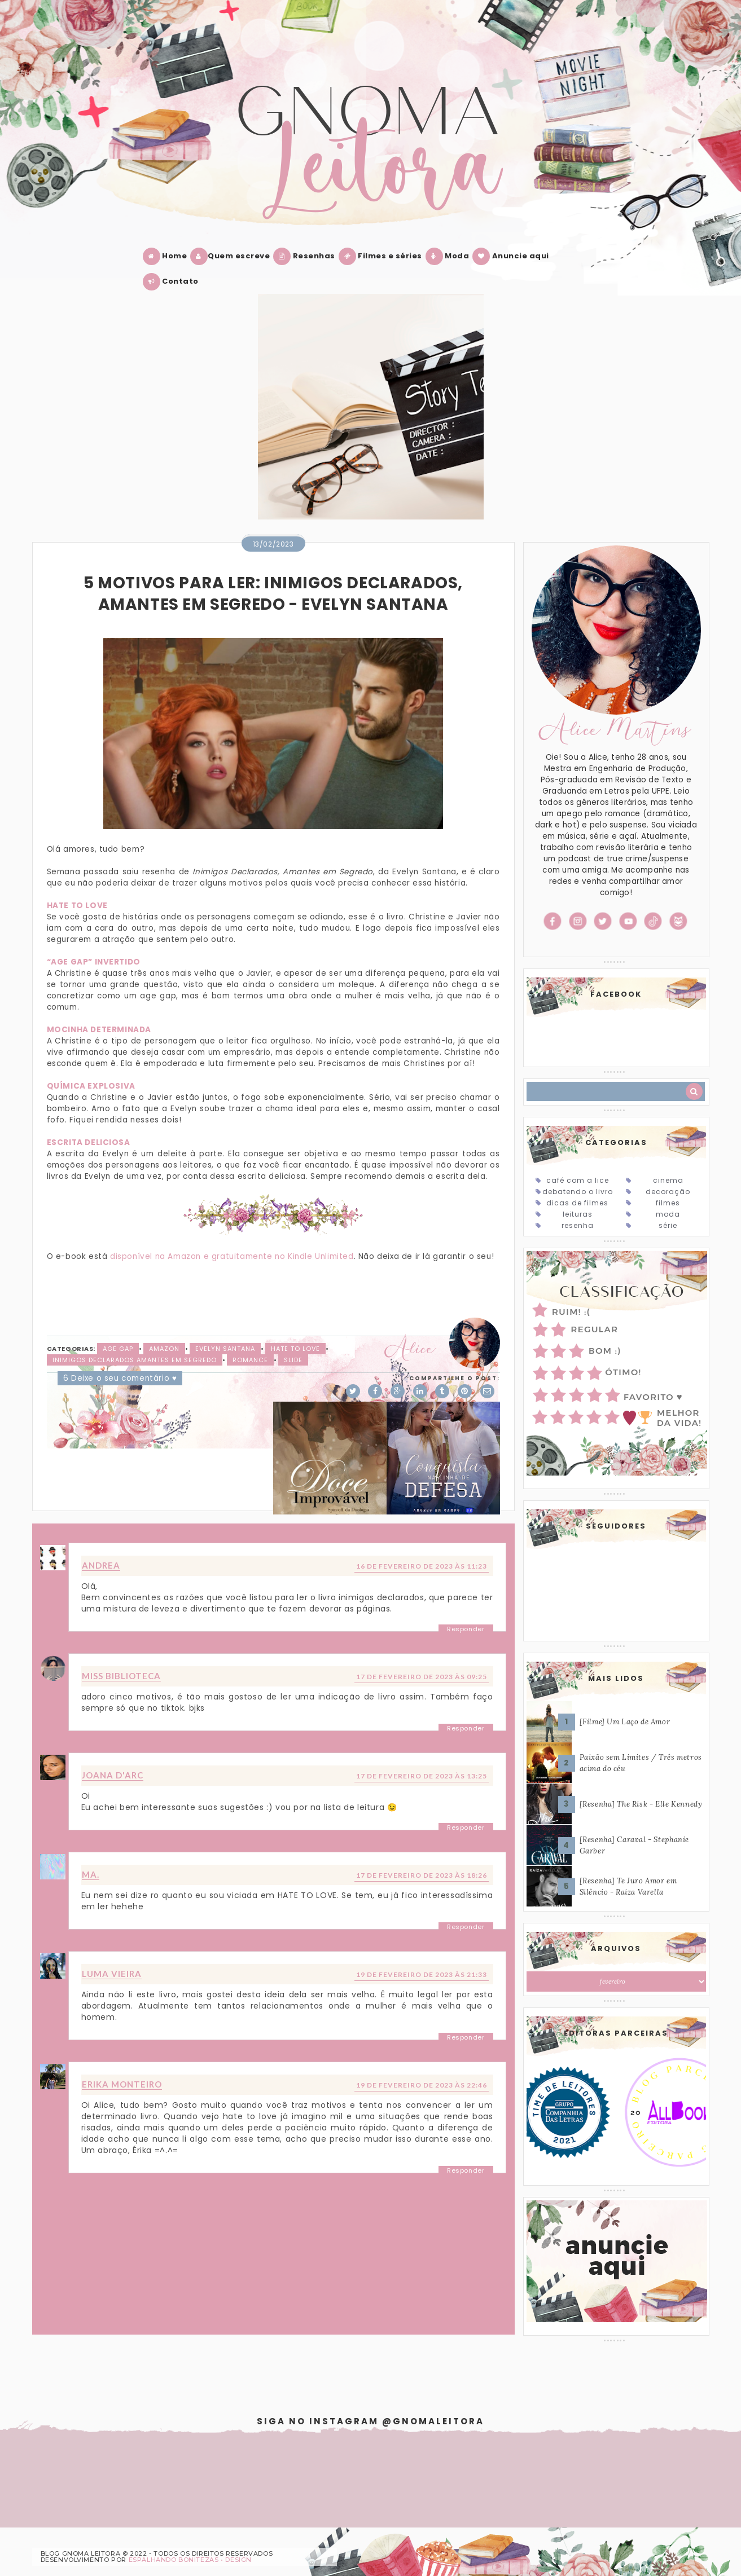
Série (668, 1225)
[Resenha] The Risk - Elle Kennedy (641, 1804)
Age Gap (118, 1348)
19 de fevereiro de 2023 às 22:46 (421, 2085)
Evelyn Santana (225, 1348)
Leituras (578, 1214)
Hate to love (295, 1348)
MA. (90, 1874)
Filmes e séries (382, 256)
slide (293, 1359)
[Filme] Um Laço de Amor (625, 1722)
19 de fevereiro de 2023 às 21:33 (421, 1974)
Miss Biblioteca (121, 1676)
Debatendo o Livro (577, 1191)
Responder (465, 1628)
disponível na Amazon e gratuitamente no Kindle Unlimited (232, 1256)
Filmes (668, 1203)
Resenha (578, 1225)
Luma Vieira (112, 1974)
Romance (250, 1359)
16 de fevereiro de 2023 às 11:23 (421, 1566)
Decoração (668, 1191)
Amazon (164, 1348)
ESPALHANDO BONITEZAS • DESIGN (190, 2560)
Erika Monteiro (122, 2084)
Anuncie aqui (513, 256)
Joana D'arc (112, 1775)
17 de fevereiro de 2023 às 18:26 (421, 1875)
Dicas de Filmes (577, 1203)
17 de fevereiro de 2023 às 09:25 (421, 1676)
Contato (173, 281)
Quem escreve (232, 256)
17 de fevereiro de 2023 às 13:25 (421, 1776)
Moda (450, 256)
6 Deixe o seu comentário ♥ (120, 1378)
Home (167, 256)
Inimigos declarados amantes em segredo (134, 1359)
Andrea (101, 1565)
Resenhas (306, 256)
